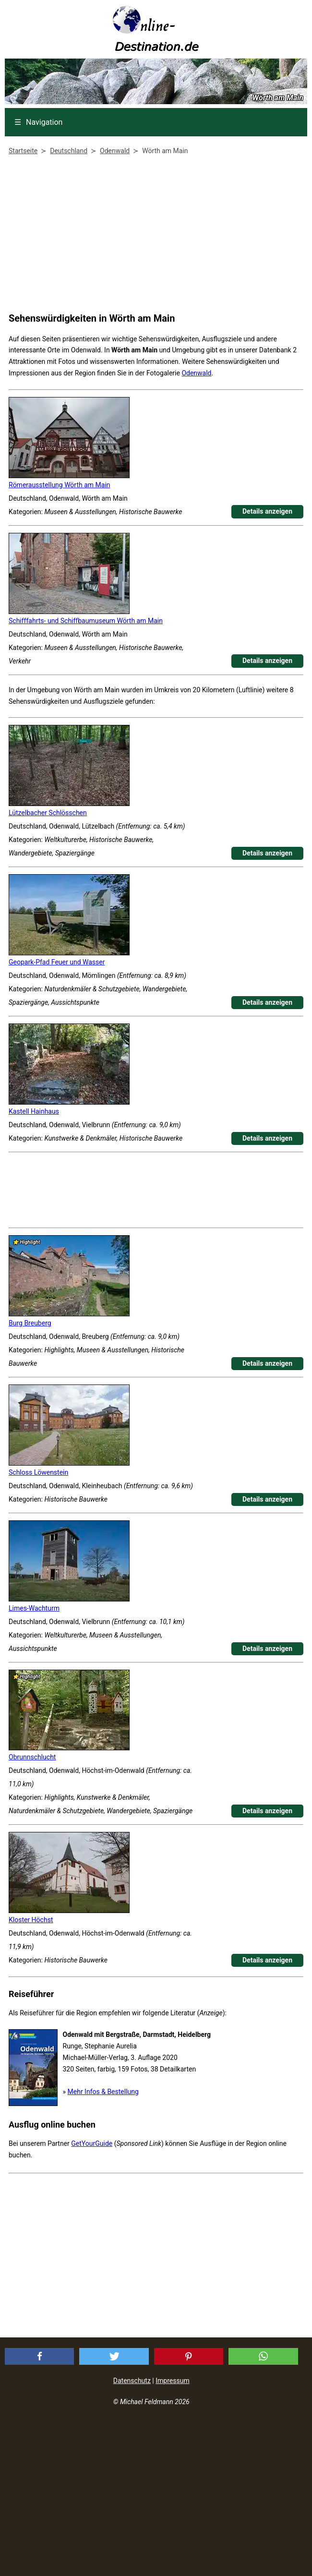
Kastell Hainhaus (34, 1111)
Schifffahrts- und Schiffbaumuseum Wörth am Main (86, 621)
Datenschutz (132, 2380)
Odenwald (196, 373)
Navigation (38, 122)
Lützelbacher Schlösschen (48, 813)
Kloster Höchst (31, 1920)
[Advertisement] (153, 236)
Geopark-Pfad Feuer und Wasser (57, 962)
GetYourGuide (91, 2143)
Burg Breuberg (30, 1323)
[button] (39, 2356)
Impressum (172, 2380)
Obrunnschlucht (32, 1757)
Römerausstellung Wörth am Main (59, 485)
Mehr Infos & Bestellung (103, 2091)
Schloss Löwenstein (38, 1472)
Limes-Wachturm (34, 1608)
